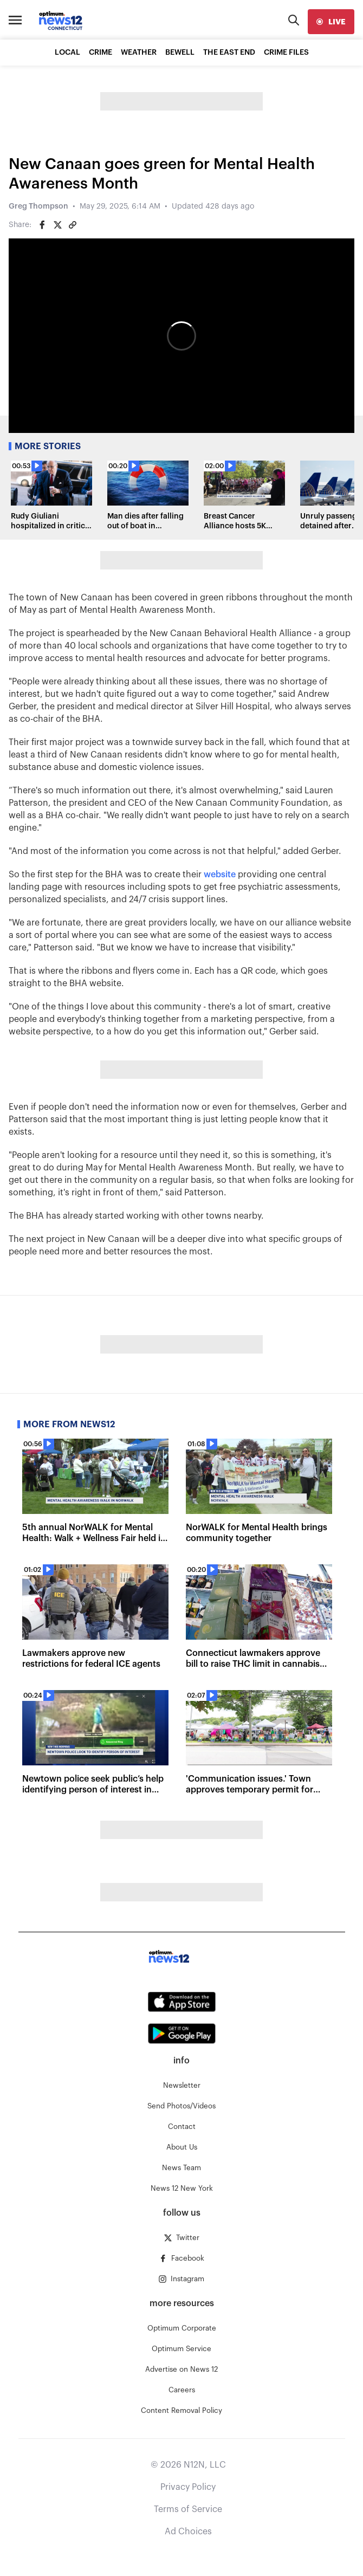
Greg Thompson (38, 206)
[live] (331, 21)
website (220, 874)
